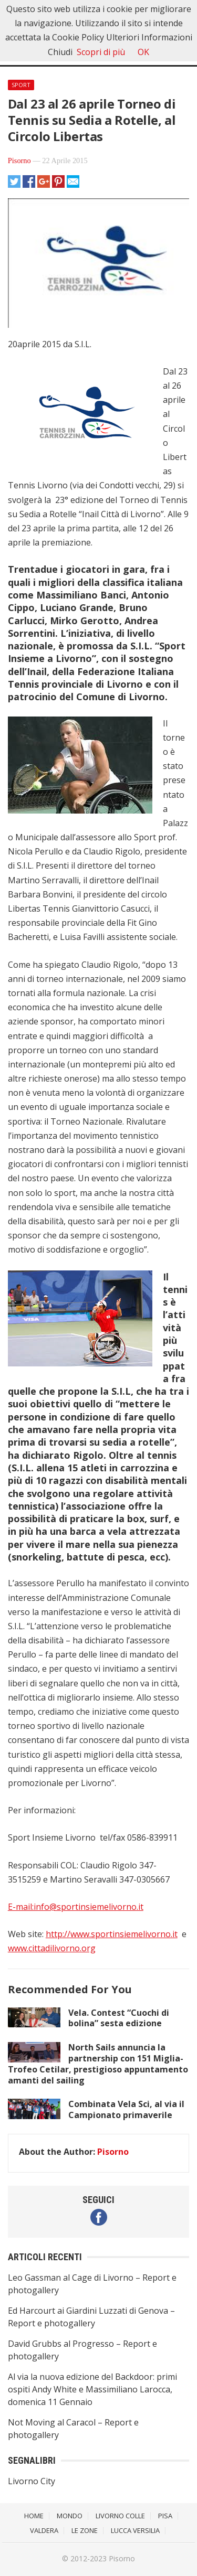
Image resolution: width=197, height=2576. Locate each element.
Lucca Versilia (135, 2530)
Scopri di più (101, 52)
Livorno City (31, 2481)
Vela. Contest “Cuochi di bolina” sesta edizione (118, 2018)
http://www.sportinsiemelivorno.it (112, 1934)
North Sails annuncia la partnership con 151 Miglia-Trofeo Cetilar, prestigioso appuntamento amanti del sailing (98, 2063)
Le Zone (84, 2530)
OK (143, 52)
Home (34, 2515)
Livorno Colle (120, 2515)
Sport (21, 85)
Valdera (44, 2530)
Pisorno (19, 160)
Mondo (69, 2515)
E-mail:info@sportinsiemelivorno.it (75, 1906)
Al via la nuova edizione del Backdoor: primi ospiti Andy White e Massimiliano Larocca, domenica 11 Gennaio (92, 2389)
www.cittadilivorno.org (52, 1948)
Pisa (165, 2515)
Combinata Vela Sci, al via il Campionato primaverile (126, 2109)
